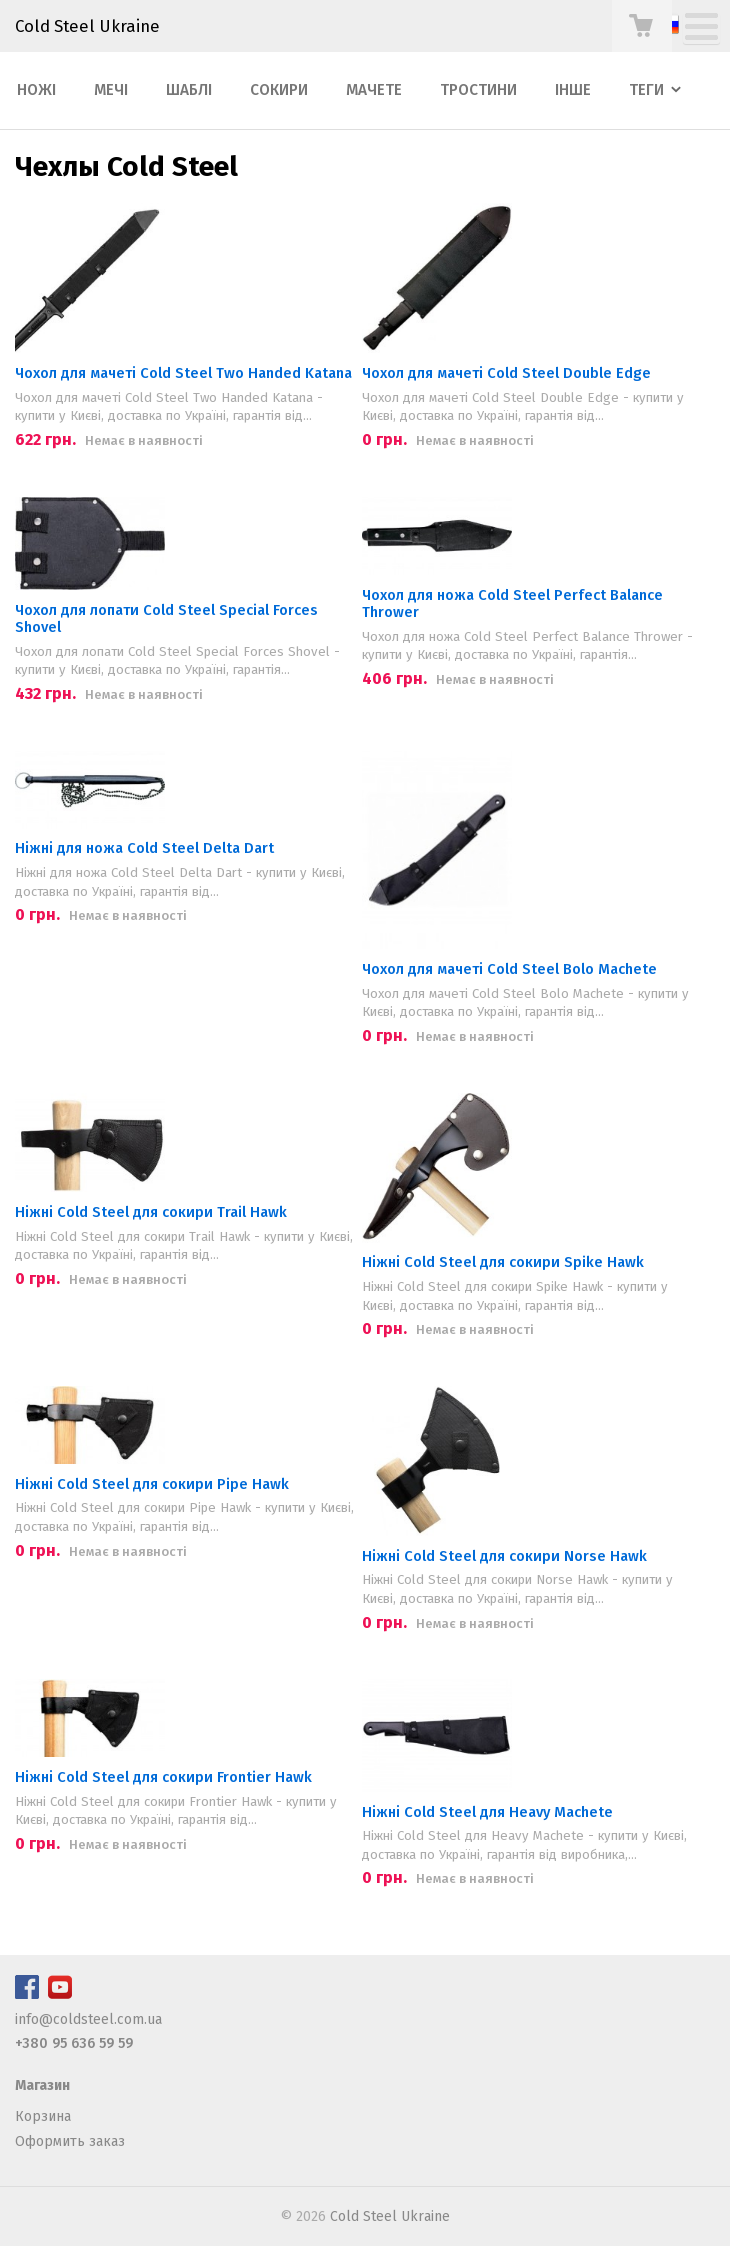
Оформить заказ (70, 2141)
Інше (573, 90)
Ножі (36, 90)
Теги (646, 90)
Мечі (111, 90)
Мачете (374, 90)
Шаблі (189, 90)
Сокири (279, 90)
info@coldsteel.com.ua (88, 2019)
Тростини (478, 90)
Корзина (43, 2116)
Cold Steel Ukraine (87, 26)
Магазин (42, 2085)
